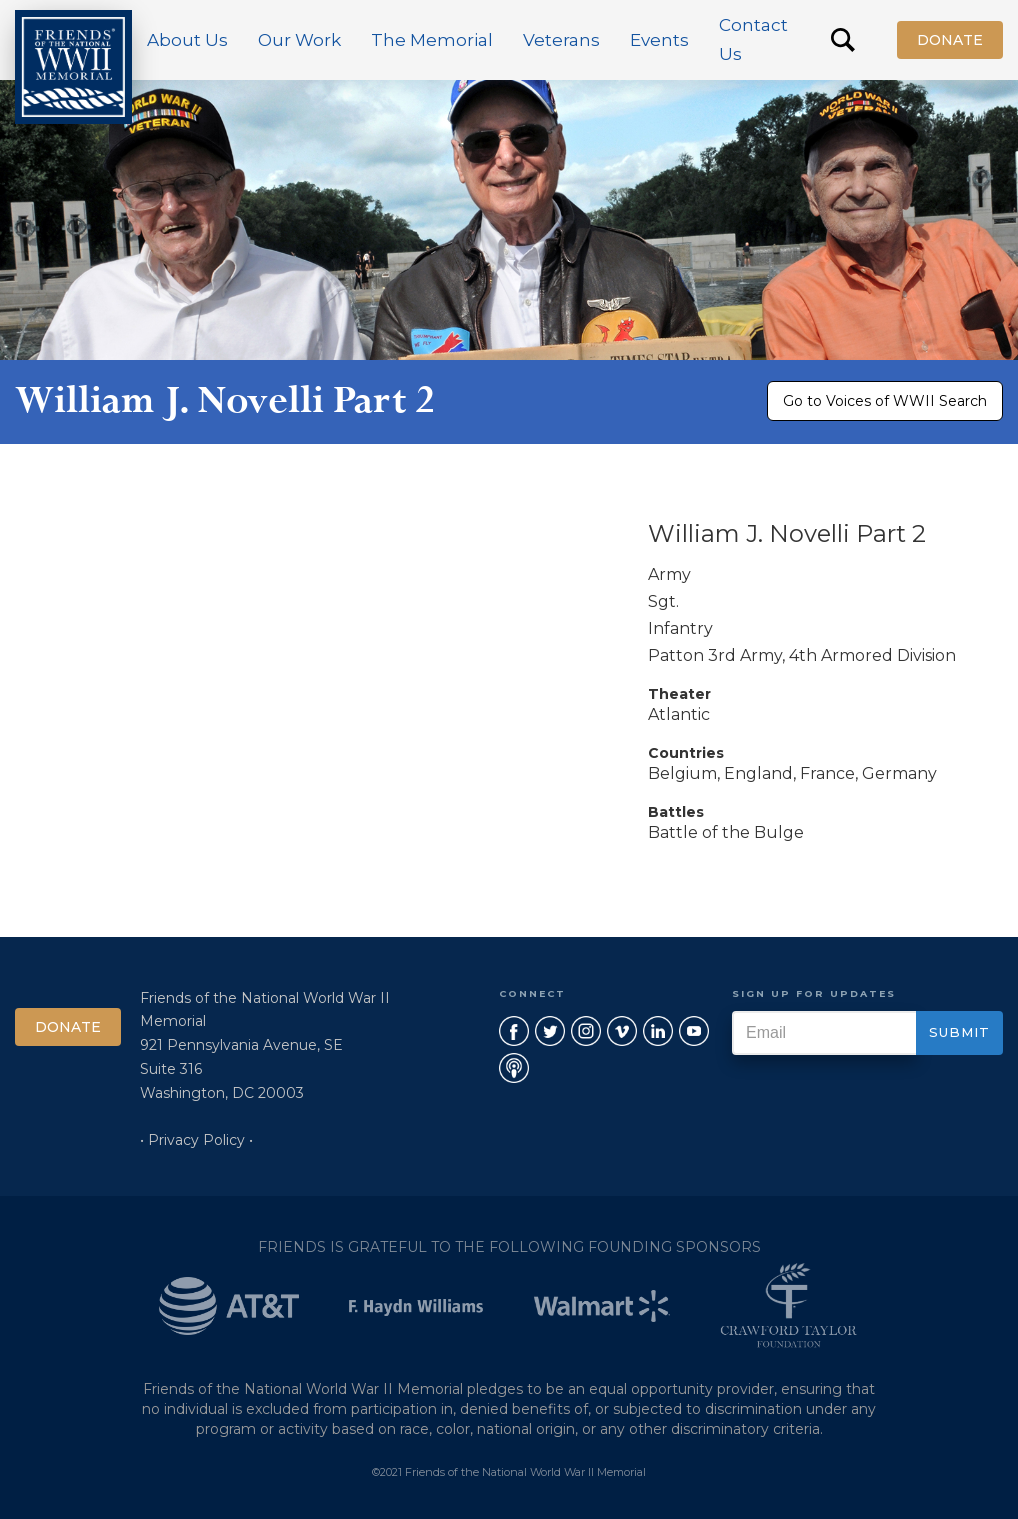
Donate (950, 40)
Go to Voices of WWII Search (885, 401)
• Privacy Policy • (196, 1140)
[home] (73, 67)
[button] (187, 40)
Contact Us (753, 40)
